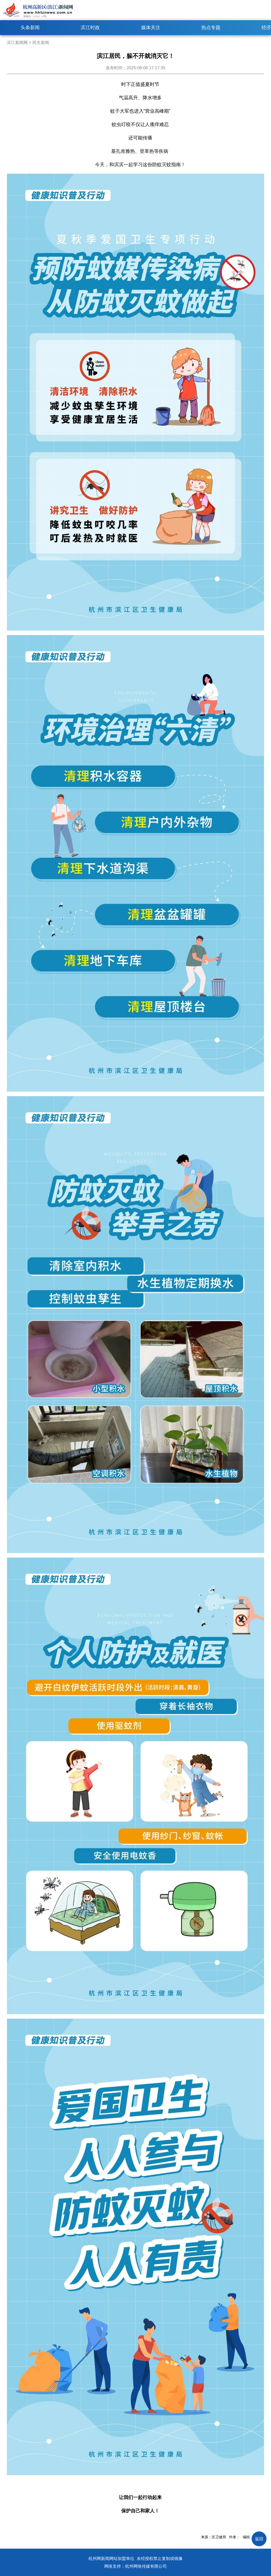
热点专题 (210, 27)
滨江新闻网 (17, 42)
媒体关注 (150, 27)
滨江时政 (90, 27)
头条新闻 (30, 27)
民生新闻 (40, 42)
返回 (259, 2538)
